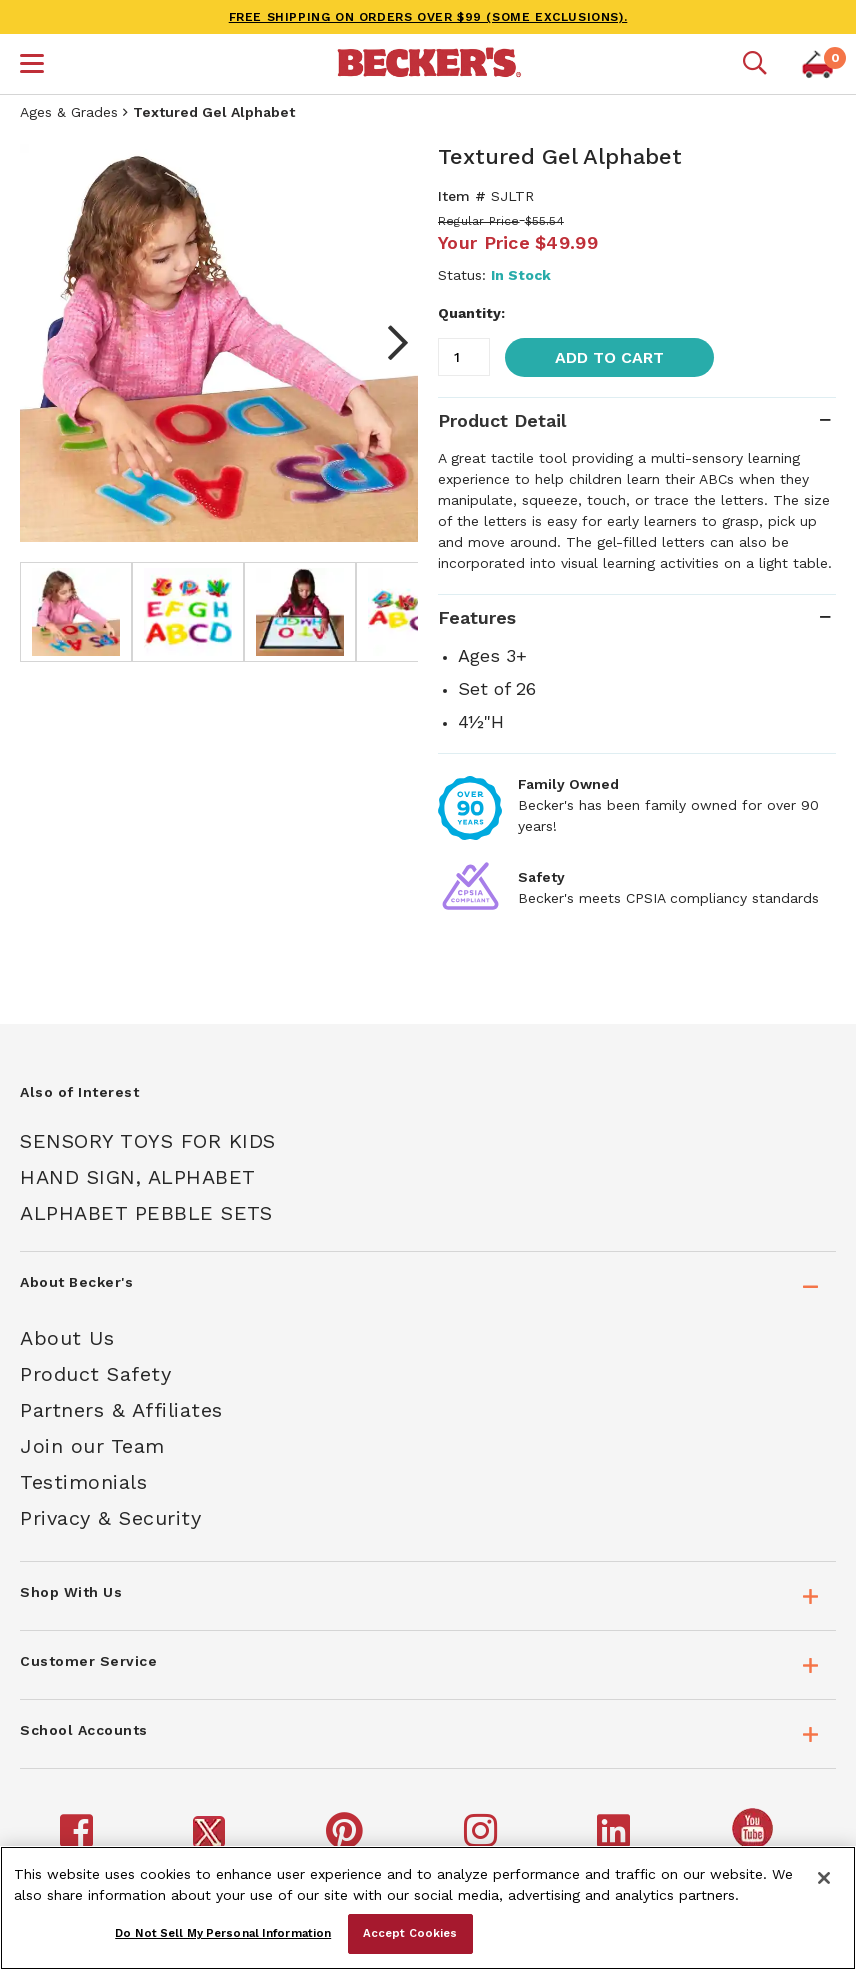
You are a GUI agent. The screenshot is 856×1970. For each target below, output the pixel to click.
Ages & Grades (69, 112)
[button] (32, 66)
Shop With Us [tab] (71, 1592)
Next (388, 343)
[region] (428, 1908)
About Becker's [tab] (76, 1282)
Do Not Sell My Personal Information (223, 1933)
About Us (67, 1338)
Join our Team (92, 1446)
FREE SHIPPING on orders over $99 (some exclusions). (428, 17)
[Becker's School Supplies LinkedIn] (616, 1840)
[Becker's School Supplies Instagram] (483, 1840)
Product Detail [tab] (502, 420)
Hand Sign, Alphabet (138, 1177)
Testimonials (83, 1482)
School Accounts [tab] (84, 1730)
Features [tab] (477, 617)
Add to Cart (609, 357)
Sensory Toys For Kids (148, 1141)
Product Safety (95, 1374)
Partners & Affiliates (121, 1410)
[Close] (824, 1878)
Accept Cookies (410, 1933)
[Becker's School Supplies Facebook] (79, 1840)
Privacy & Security (110, 1518)
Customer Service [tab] (88, 1661)
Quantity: (471, 313)
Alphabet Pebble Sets (146, 1213)
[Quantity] (464, 357)
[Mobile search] (755, 64)
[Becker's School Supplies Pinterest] (347, 1840)
